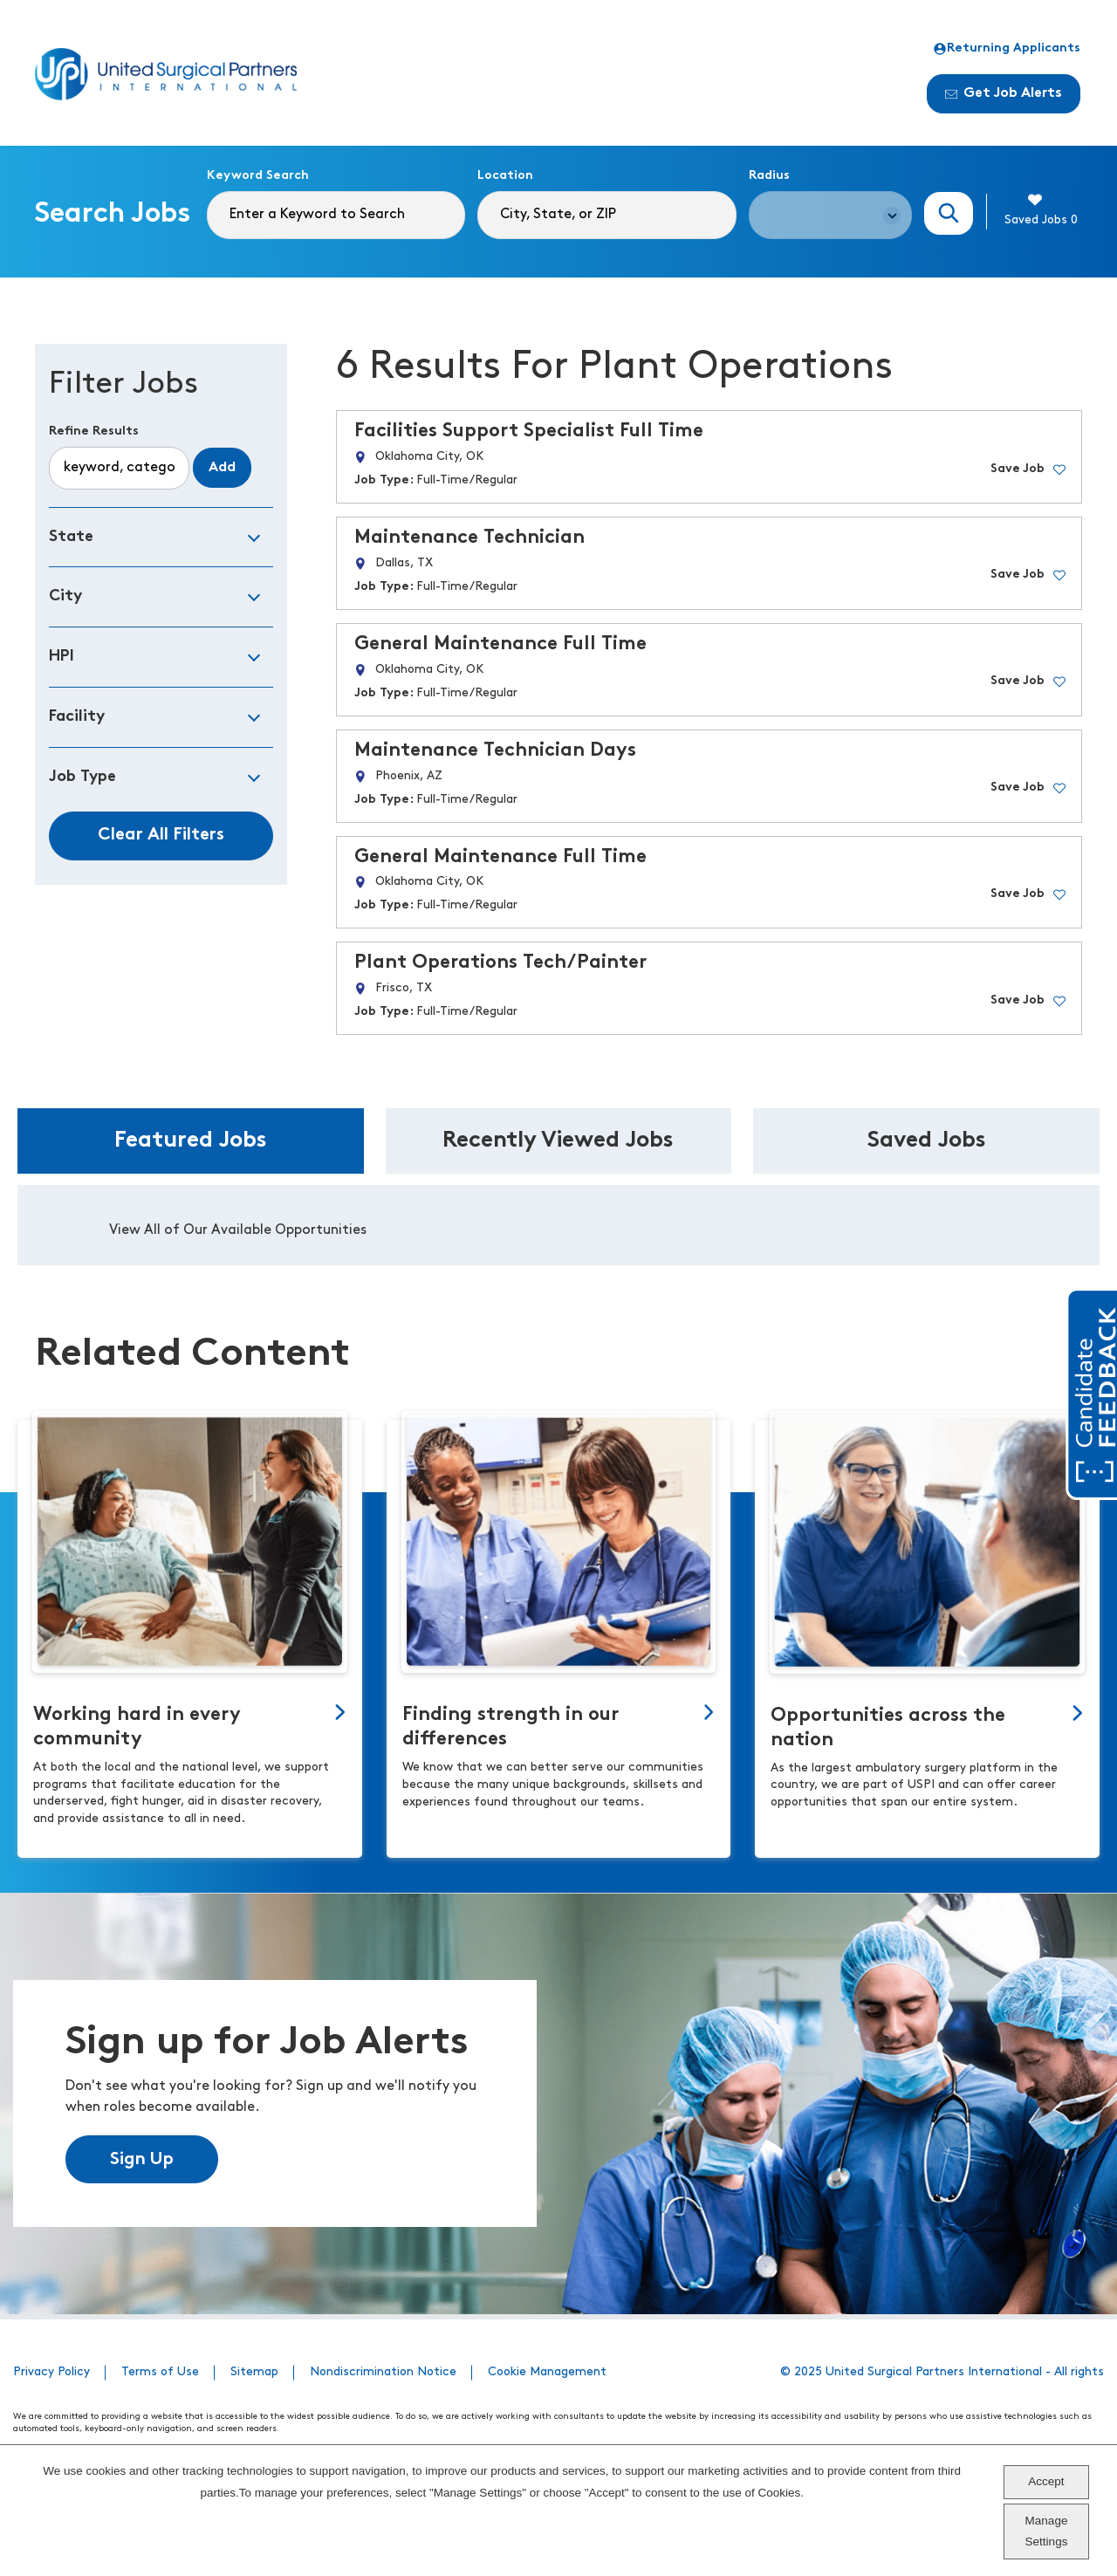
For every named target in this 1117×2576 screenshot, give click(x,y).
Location (505, 175)
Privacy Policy (51, 2372)
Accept (1046, 2481)
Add (222, 468)
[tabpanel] (558, 1225)
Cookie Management (547, 2372)
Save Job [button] (1017, 469)
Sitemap (254, 2372)
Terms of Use (160, 2372)
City (65, 596)
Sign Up (142, 2159)
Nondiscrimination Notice (383, 2372)
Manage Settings (1046, 2531)
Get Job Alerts (1003, 93)
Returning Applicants (1006, 49)
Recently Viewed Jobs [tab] (558, 1141)
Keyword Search (258, 175)
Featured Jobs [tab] (190, 1141)
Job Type (82, 777)
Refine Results (94, 431)
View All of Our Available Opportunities (238, 1230)
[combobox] (606, 215)
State (71, 537)
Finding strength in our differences (510, 1727)
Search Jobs (948, 213)
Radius (769, 175)
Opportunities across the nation (888, 1728)
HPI (61, 656)
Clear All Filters (161, 835)
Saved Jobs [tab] (926, 1141)
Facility (77, 717)
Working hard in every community (137, 1727)
